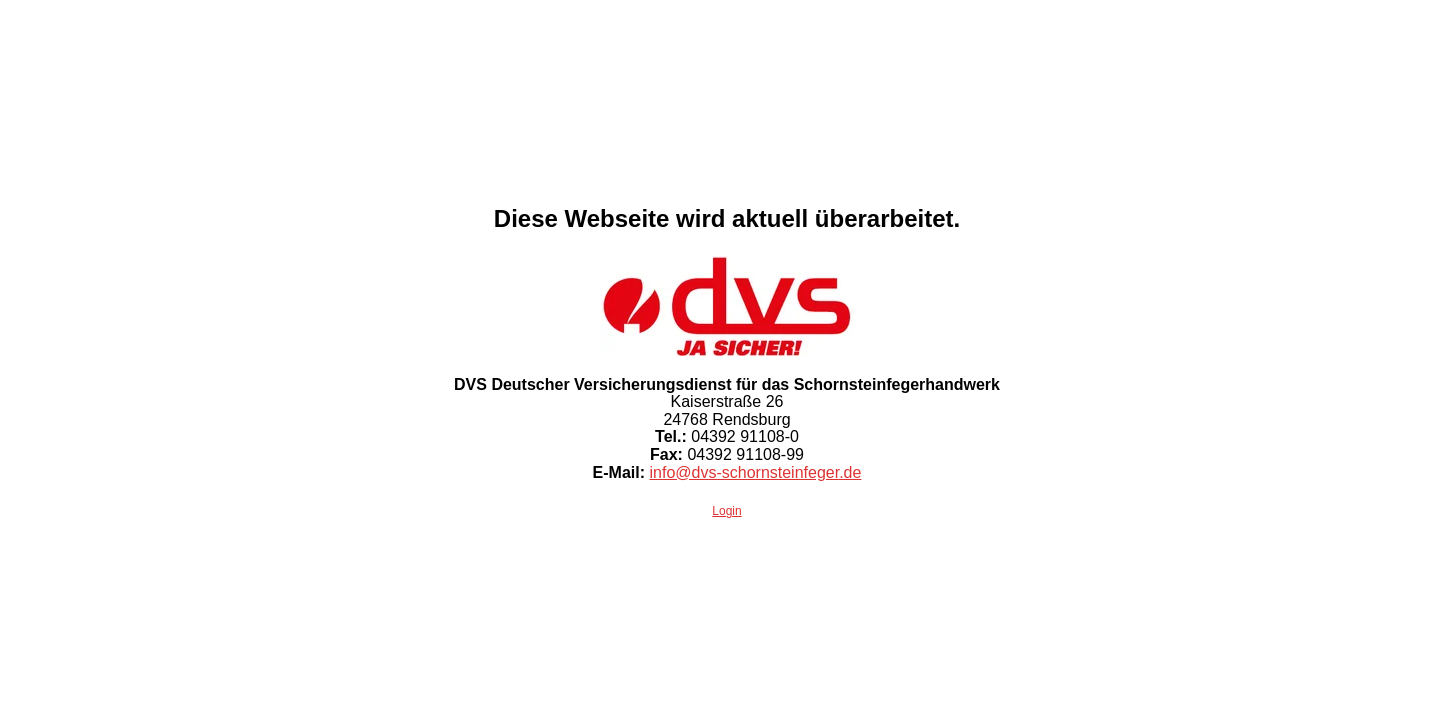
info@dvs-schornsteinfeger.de (755, 472)
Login (726, 511)
